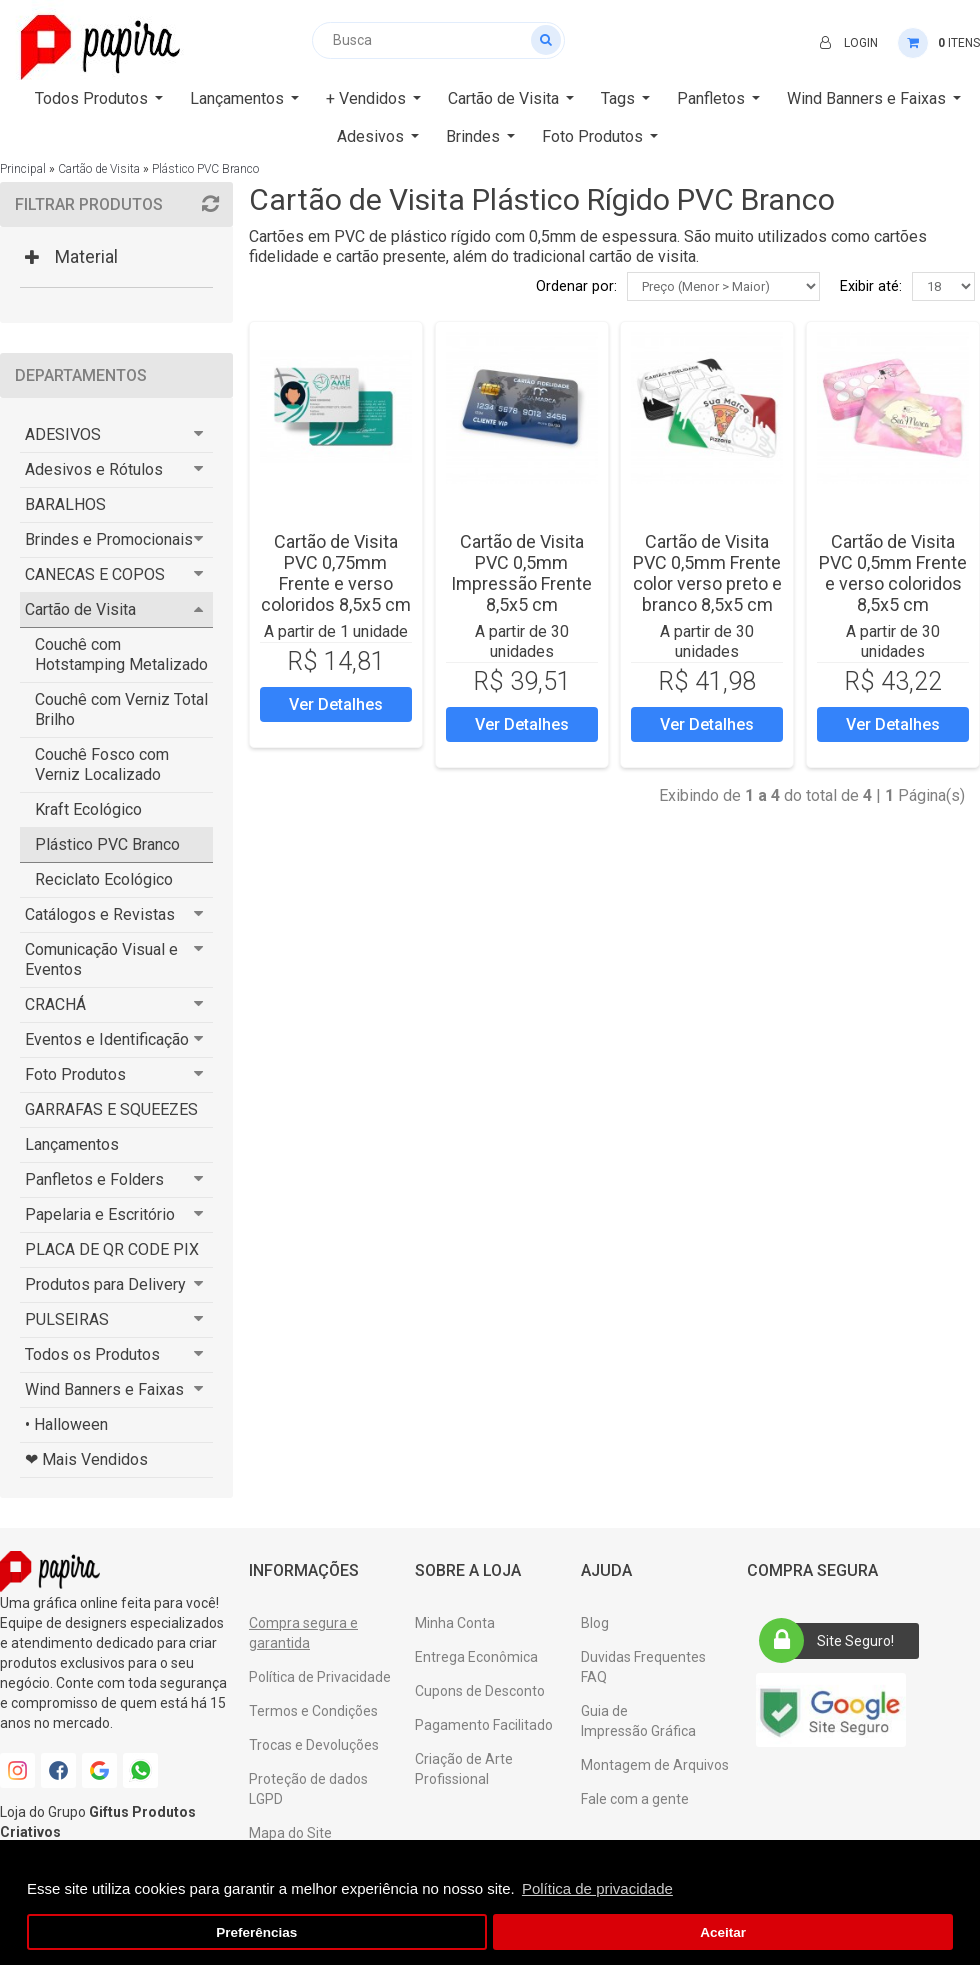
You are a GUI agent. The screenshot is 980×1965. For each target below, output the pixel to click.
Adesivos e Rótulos (94, 469)
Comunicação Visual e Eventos (101, 959)
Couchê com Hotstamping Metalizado (121, 654)
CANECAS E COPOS (95, 574)
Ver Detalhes (336, 704)
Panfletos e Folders (94, 1179)
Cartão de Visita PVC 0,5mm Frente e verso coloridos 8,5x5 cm (893, 573)
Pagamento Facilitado (484, 1725)
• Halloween (66, 1424)
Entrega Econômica (476, 1657)
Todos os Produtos (92, 1354)
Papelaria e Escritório (100, 1214)
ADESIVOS (63, 434)
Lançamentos (72, 1144)
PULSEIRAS (67, 1319)
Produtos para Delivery (105, 1284)
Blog (595, 1623)
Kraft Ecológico (88, 809)
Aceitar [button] (723, 1932)
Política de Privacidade (320, 1677)
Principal (23, 169)
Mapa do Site (290, 1833)
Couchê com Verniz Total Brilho (121, 709)
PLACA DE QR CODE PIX (112, 1249)
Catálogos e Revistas (100, 914)
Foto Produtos (75, 1074)
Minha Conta (455, 1623)
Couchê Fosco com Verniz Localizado (102, 764)
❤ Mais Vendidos (86, 1459)
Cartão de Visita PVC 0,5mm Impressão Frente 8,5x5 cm (521, 573)
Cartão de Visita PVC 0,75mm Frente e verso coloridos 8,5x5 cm (336, 573)
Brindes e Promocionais (109, 539)
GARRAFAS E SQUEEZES (111, 1109)
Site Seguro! (833, 1641)
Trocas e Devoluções (314, 1745)
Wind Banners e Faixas (104, 1389)
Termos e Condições (313, 1711)
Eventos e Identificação (107, 1039)
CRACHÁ (55, 1004)
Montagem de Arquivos (655, 1765)
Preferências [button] (256, 1932)
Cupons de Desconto (480, 1691)
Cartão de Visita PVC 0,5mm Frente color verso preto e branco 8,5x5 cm (707, 573)
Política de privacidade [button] (597, 1888)
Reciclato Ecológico (104, 879)
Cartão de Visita (99, 169)
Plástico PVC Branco (205, 169)
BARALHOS (65, 504)
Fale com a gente (635, 1799)
